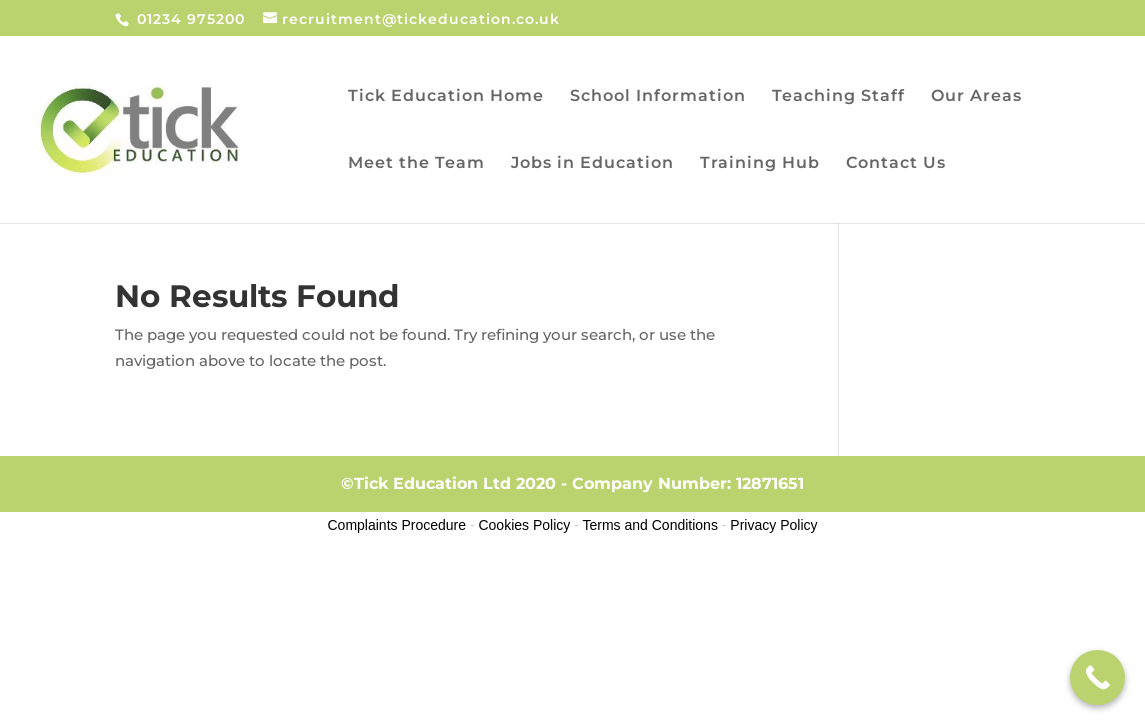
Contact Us (896, 164)
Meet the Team (416, 164)
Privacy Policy (773, 525)
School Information (658, 97)
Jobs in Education (592, 164)
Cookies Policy (524, 525)
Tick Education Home (446, 97)
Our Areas (976, 97)
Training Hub (760, 164)
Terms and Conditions (650, 525)
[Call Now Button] (1097, 677)
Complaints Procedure (397, 525)
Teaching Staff (838, 97)
